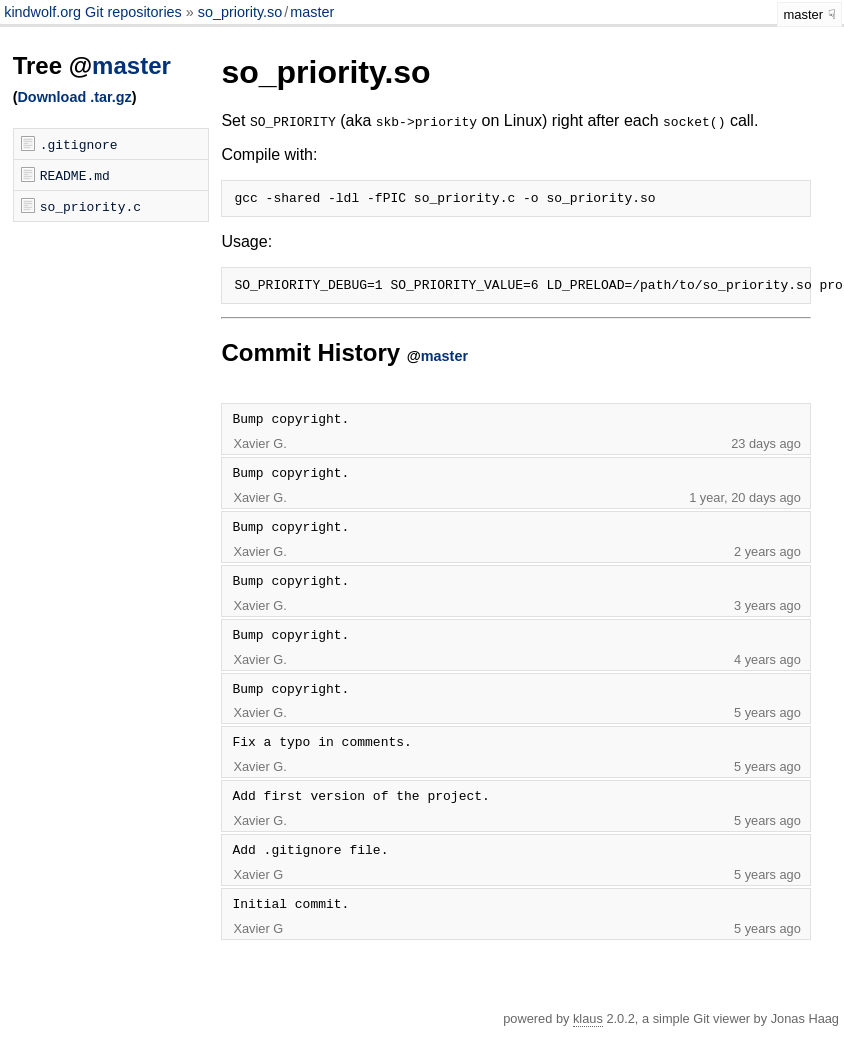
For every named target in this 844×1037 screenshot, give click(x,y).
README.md (75, 175)
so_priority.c (90, 206)
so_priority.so (240, 12)
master (312, 12)
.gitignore (79, 144)
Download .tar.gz (74, 97)
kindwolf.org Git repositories (95, 12)
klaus (588, 1024)
